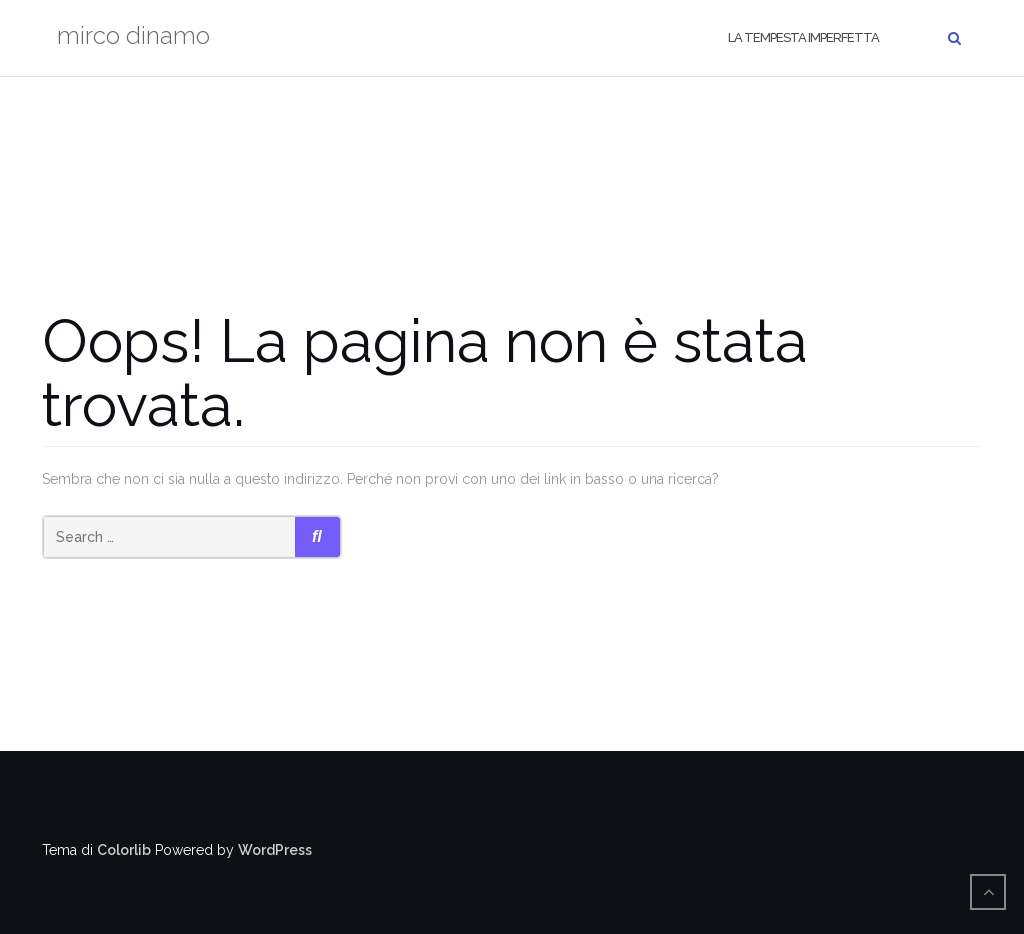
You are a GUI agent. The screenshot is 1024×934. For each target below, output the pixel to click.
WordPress (275, 850)
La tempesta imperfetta (803, 37)
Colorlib (124, 850)
